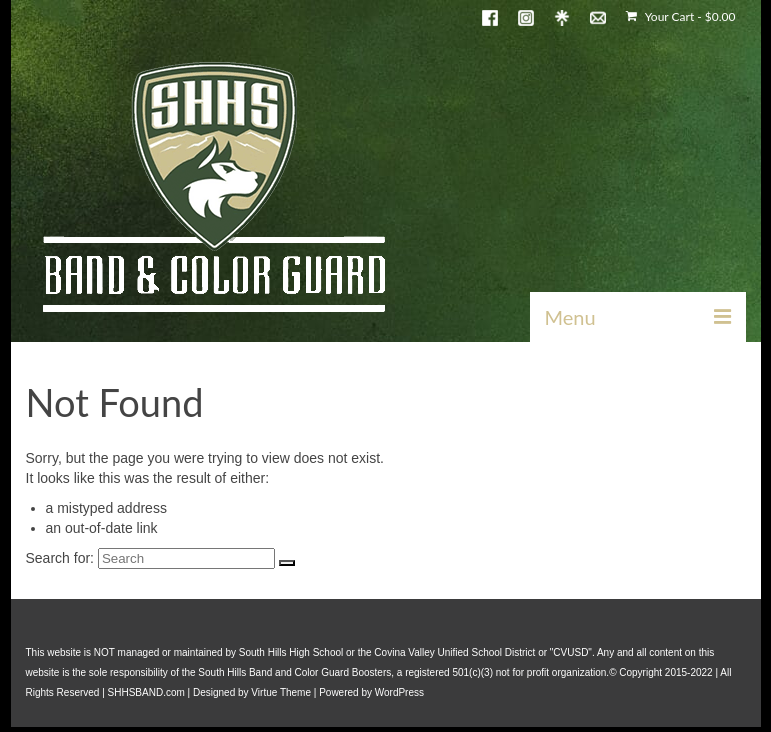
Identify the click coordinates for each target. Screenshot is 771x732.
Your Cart (680, 16)
